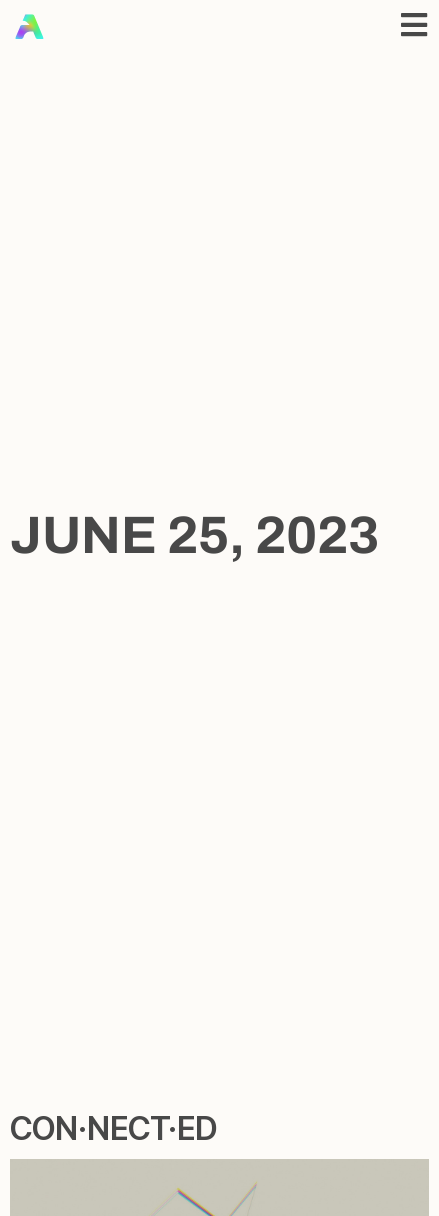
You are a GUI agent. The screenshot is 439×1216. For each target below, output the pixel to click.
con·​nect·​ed (113, 1128)
